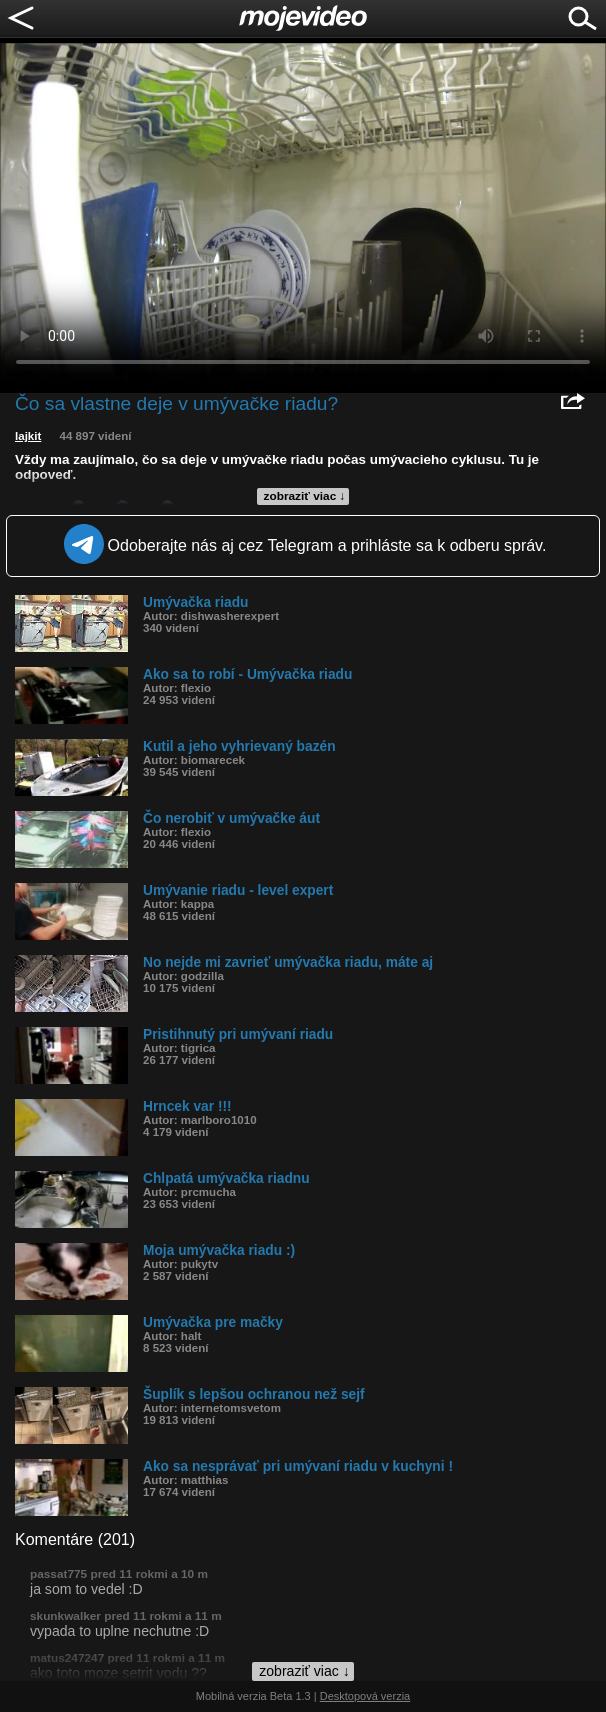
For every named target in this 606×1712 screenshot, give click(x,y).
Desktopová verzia (365, 1696)
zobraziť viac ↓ (305, 496)
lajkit (28, 436)
